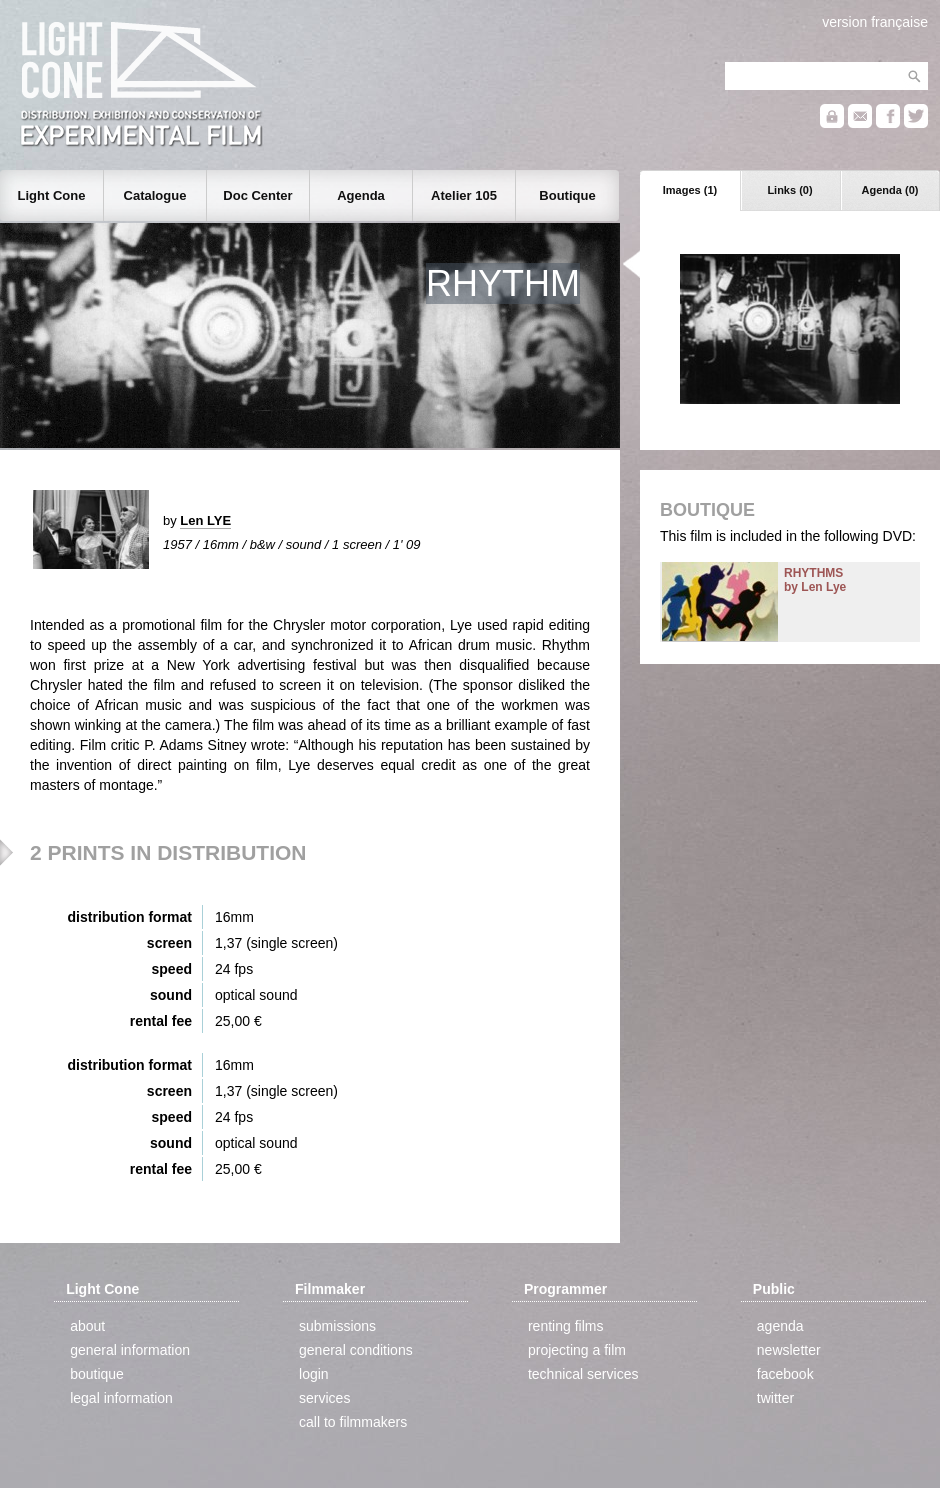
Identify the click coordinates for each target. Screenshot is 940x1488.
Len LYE (205, 520)
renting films (565, 1326)
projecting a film (577, 1350)
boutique (97, 1374)
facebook (785, 1374)
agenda (780, 1326)
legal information (121, 1398)
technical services (583, 1374)
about (87, 1326)
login (314, 1374)
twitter (775, 1398)
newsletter (789, 1350)
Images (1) (690, 190)
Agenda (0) (890, 190)
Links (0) (789, 190)
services (324, 1398)
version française (875, 22)
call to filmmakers (353, 1422)
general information (130, 1350)
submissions (337, 1326)
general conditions (356, 1350)
